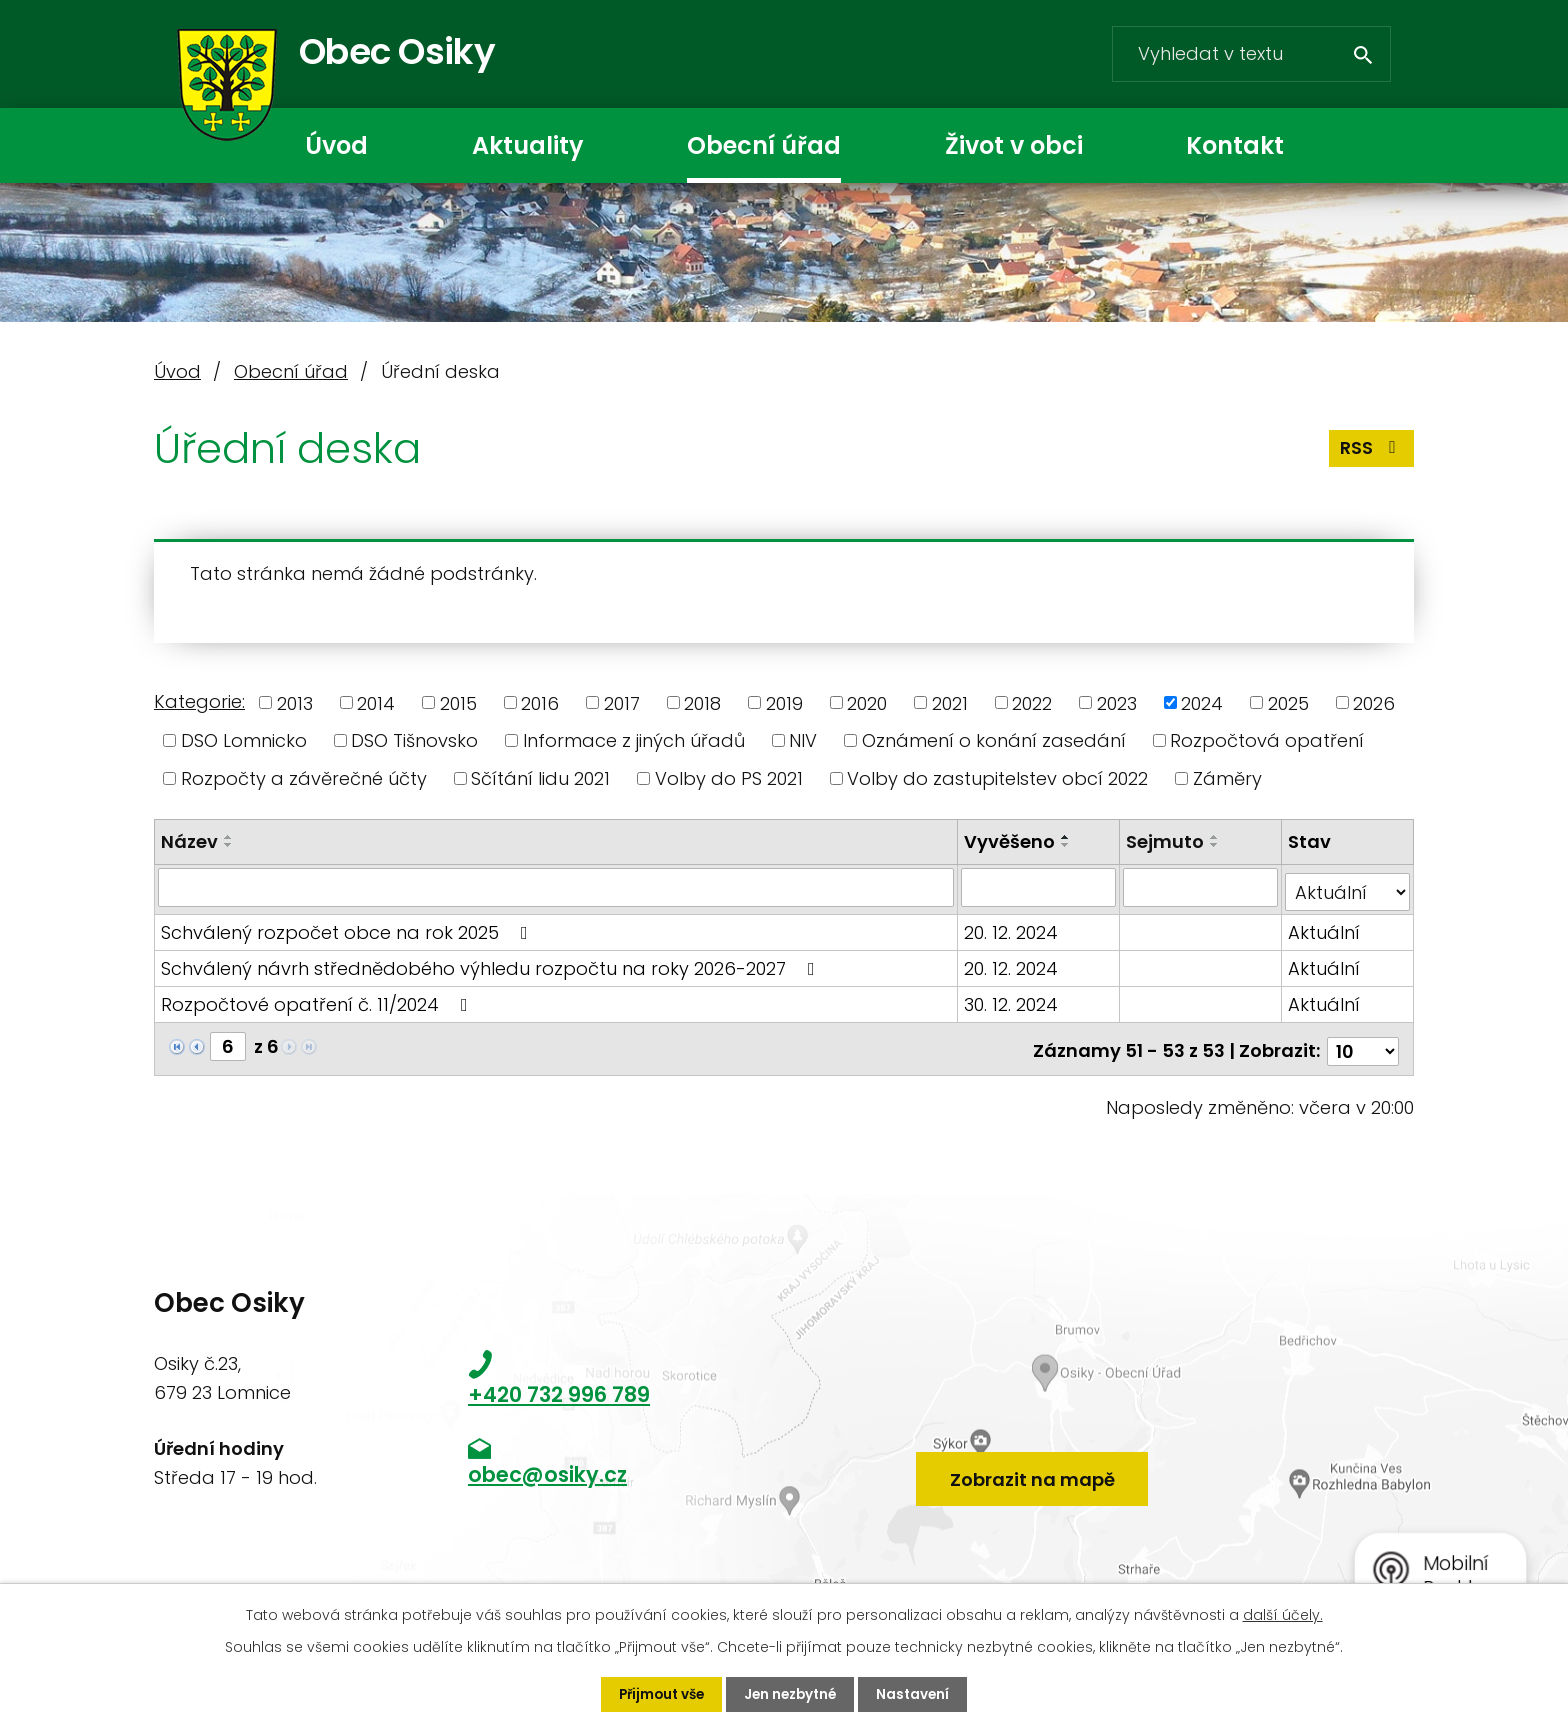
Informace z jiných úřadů (634, 740)
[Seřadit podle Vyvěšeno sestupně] (1068, 845)
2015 (458, 702)
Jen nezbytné (792, 1694)
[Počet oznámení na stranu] (1363, 1041)
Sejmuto (1166, 841)
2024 (1202, 702)
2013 (295, 702)
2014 (376, 702)
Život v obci (1014, 145)
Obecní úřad (764, 145)
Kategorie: (199, 701)
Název (189, 841)
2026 (1374, 702)
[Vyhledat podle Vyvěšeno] (1040, 887)
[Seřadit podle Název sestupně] (229, 845)
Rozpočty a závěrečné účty (304, 778)
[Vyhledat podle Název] (557, 887)
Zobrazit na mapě (1032, 1464)
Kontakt (1235, 145)
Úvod (336, 145)
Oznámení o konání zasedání (994, 740)
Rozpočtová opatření (1267, 740)
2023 (1117, 702)
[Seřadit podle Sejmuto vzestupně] (1216, 837)
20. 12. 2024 (1013, 927)
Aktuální (1325, 927)
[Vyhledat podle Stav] (1348, 887)
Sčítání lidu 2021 (540, 778)
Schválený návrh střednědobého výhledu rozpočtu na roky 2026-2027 (492, 963)
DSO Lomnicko (244, 740)
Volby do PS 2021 (729, 778)
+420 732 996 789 (559, 1385)
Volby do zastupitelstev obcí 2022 (997, 778)
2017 (622, 702)
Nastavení (918, 1694)
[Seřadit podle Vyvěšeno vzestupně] (1068, 837)
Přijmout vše (657, 1694)
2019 (784, 702)
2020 (867, 702)
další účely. (1283, 1614)
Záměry (1227, 778)
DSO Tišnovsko (414, 740)
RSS (1371, 454)
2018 (702, 702)
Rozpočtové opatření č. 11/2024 (318, 999)
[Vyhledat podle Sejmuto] (1201, 887)
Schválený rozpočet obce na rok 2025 (348, 927)
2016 (540, 702)
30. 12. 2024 (1013, 999)
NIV (803, 740)
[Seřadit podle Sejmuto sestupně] (1216, 845)
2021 (950, 702)
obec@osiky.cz (547, 1465)
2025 (1288, 702)
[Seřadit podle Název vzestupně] (229, 837)
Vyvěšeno (1011, 841)
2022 (1032, 702)
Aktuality (527, 145)
